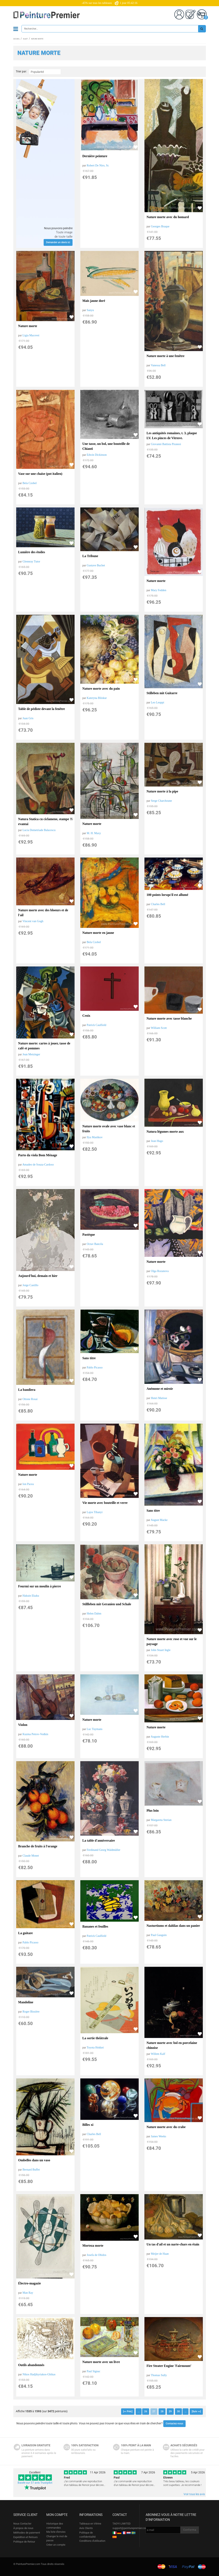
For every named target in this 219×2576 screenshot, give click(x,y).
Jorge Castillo (30, 1285)
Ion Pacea (28, 1484)
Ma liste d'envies (56, 2531)
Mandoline (25, 2002)
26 (145, 2411)
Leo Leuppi (157, 702)
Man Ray (28, 2292)
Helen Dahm (94, 1613)
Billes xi (87, 2124)
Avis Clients (86, 2528)
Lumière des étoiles (31, 552)
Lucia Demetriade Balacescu (39, 830)
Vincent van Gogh (33, 921)
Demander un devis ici (58, 242)
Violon (22, 1724)
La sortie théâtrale (95, 2038)
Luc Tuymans (94, 1729)
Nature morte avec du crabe (166, 2127)
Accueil (16, 39)
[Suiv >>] (196, 2411)
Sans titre (89, 1358)
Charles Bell (158, 904)
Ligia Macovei (31, 335)
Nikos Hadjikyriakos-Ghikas (39, 2374)
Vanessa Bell (158, 365)
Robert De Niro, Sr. (98, 165)
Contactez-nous (174, 2423)
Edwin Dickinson (97, 454)
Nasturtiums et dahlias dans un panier (173, 1925)
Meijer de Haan (160, 2253)
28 (162, 2411)
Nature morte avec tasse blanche (169, 1018)
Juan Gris (28, 718)
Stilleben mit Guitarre (161, 693)
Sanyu (90, 310)
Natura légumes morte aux (165, 1131)
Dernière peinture (94, 156)
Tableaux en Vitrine (90, 2523)
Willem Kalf (158, 2053)
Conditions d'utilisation (92, 2540)
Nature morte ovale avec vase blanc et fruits (108, 1128)
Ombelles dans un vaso (34, 2160)
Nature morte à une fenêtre (165, 356)
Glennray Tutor (31, 561)
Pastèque (88, 1234)
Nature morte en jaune (98, 932)
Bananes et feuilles (95, 1926)
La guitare (25, 1933)
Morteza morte (92, 2245)
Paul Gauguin (159, 1935)
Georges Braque (160, 226)
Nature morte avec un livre (101, 2362)
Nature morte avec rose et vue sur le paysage (171, 1641)
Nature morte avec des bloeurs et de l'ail (43, 912)
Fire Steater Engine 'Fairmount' (168, 2366)
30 (178, 2411)
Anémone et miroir (159, 1388)
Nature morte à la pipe (162, 791)
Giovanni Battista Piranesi (166, 444)
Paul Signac (93, 2371)
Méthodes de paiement (26, 2532)
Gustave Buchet (96, 565)
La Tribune (90, 556)
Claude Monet (31, 1855)
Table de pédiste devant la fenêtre (41, 709)
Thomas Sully (159, 2375)
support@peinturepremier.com (130, 2528)
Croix (86, 1015)
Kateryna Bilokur (97, 698)
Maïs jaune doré (93, 300)
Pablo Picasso (94, 1367)
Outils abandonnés (31, 2365)
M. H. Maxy (94, 833)
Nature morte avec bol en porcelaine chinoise (171, 2045)
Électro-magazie (29, 2283)
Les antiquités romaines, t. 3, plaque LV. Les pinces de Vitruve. (171, 435)
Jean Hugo (157, 1141)
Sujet (25, 39)
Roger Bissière (31, 2011)
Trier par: (21, 71)
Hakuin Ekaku (31, 1595)
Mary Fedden (158, 590)
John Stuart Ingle (161, 1650)
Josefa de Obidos (96, 2255)
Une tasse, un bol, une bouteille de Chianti (106, 446)
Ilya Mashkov (94, 1137)
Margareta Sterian (161, 1820)
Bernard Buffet (31, 2169)
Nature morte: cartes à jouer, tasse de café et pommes (44, 1046)
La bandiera (26, 1389)
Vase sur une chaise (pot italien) (40, 473)
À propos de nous (23, 2528)
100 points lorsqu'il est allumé (167, 894)
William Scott (159, 1027)
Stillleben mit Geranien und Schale (106, 1604)
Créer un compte (55, 2544)
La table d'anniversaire (98, 1840)
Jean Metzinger (31, 1054)
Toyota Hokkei (95, 2047)
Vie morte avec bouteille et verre (105, 1502)
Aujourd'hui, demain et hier (38, 1276)
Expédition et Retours (25, 2537)
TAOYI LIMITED (121, 2523)
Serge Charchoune (161, 800)
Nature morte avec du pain (101, 688)
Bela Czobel (30, 483)
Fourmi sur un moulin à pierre (39, 1586)
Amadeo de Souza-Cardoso (38, 1164)
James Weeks (158, 2136)
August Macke (159, 1520)
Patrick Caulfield (96, 1025)
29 (170, 2411)
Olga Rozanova (160, 1271)
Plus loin (152, 1810)
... (139, 2411)
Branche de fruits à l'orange (37, 1846)
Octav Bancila (95, 1244)
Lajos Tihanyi (94, 1512)
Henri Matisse (159, 1398)
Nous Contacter (22, 2523)
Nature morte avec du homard (167, 217)
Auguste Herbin (160, 1736)
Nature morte (27, 326)
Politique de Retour (24, 2541)
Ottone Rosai (30, 1399)
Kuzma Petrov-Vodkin (35, 1734)
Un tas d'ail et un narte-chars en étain (172, 2244)
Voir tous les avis (194, 2494)
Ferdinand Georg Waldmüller (103, 1849)
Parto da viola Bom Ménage (37, 1155)
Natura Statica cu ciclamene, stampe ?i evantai (45, 821)
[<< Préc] (127, 2411)
